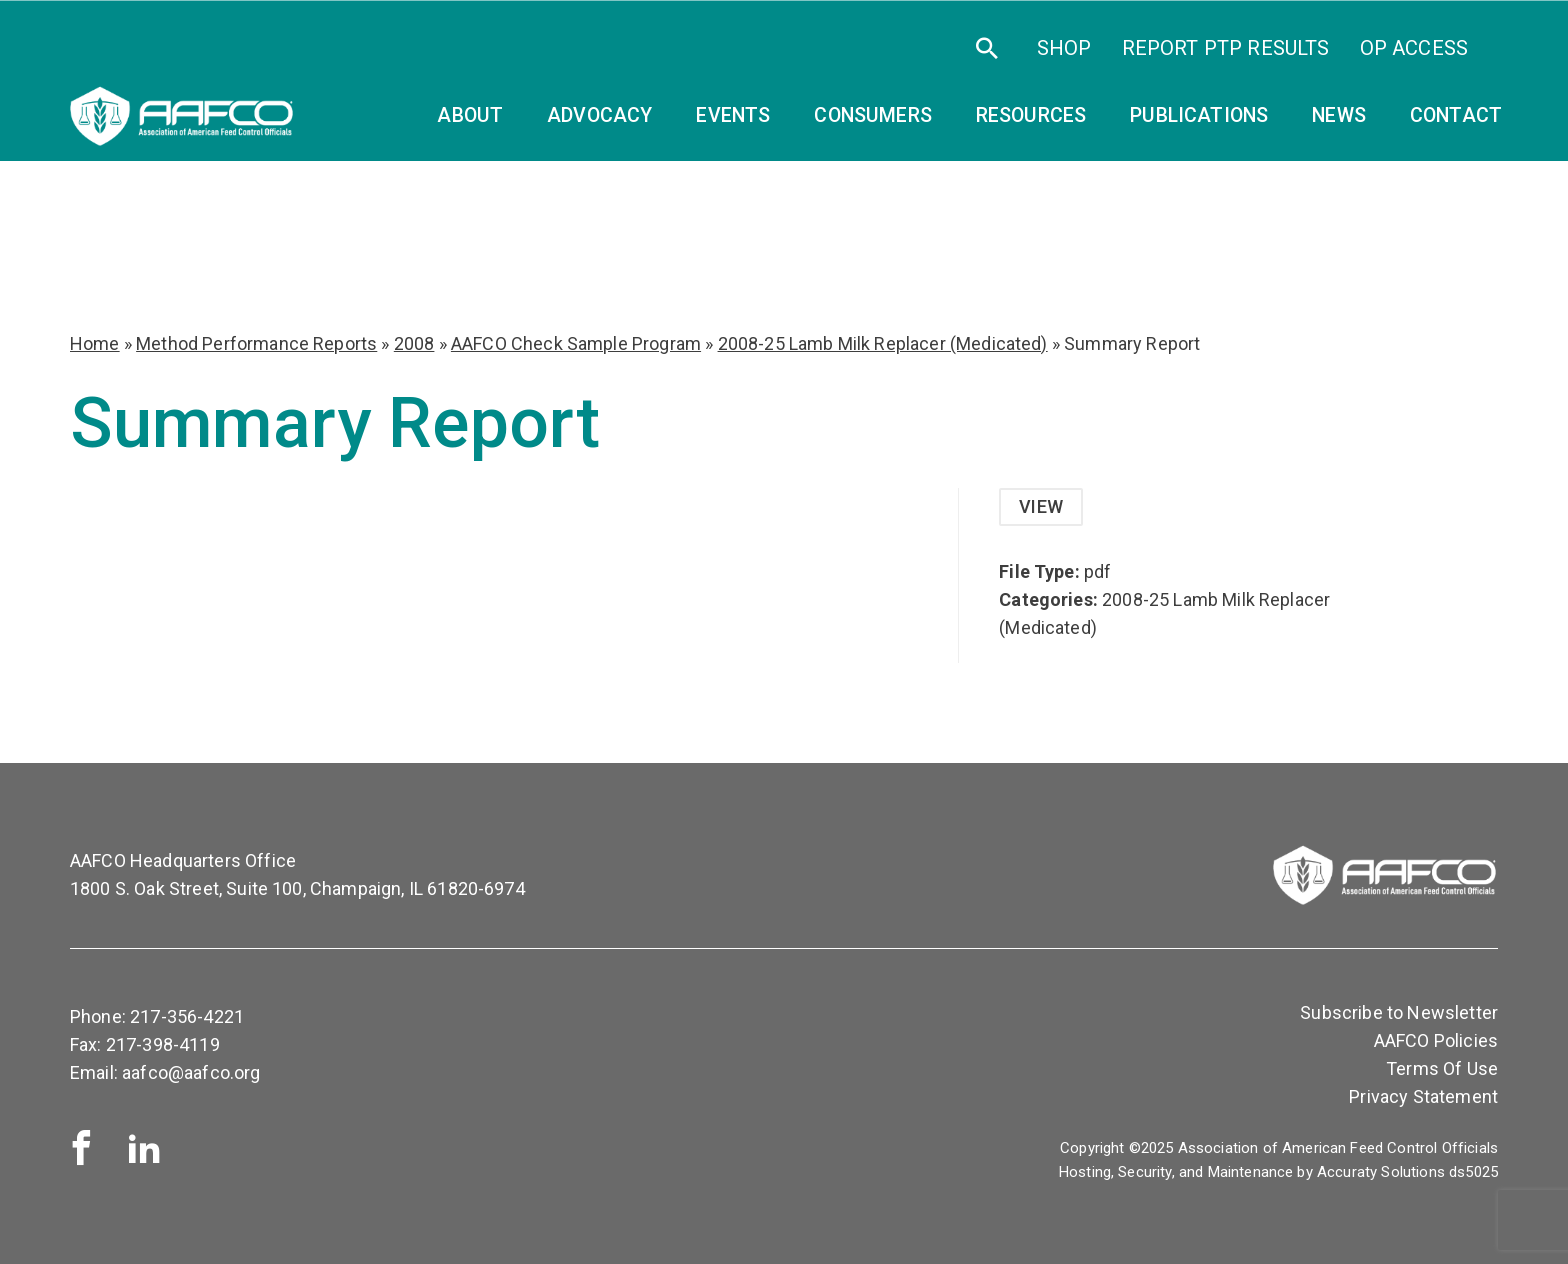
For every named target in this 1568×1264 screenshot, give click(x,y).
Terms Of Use (1442, 1068)
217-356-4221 (187, 1016)
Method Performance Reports (256, 343)
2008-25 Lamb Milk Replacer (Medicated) (883, 343)
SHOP (1064, 48)
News (1339, 115)
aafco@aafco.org (191, 1072)
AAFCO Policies (1436, 1040)
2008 (414, 343)
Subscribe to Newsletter (1399, 1012)
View (1041, 506)
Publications (1199, 115)
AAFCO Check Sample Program (576, 343)
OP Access (1414, 48)
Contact (1456, 115)
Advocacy (599, 115)
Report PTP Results (1226, 48)
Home (95, 343)
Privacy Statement (1423, 1096)
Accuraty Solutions (1381, 1172)
